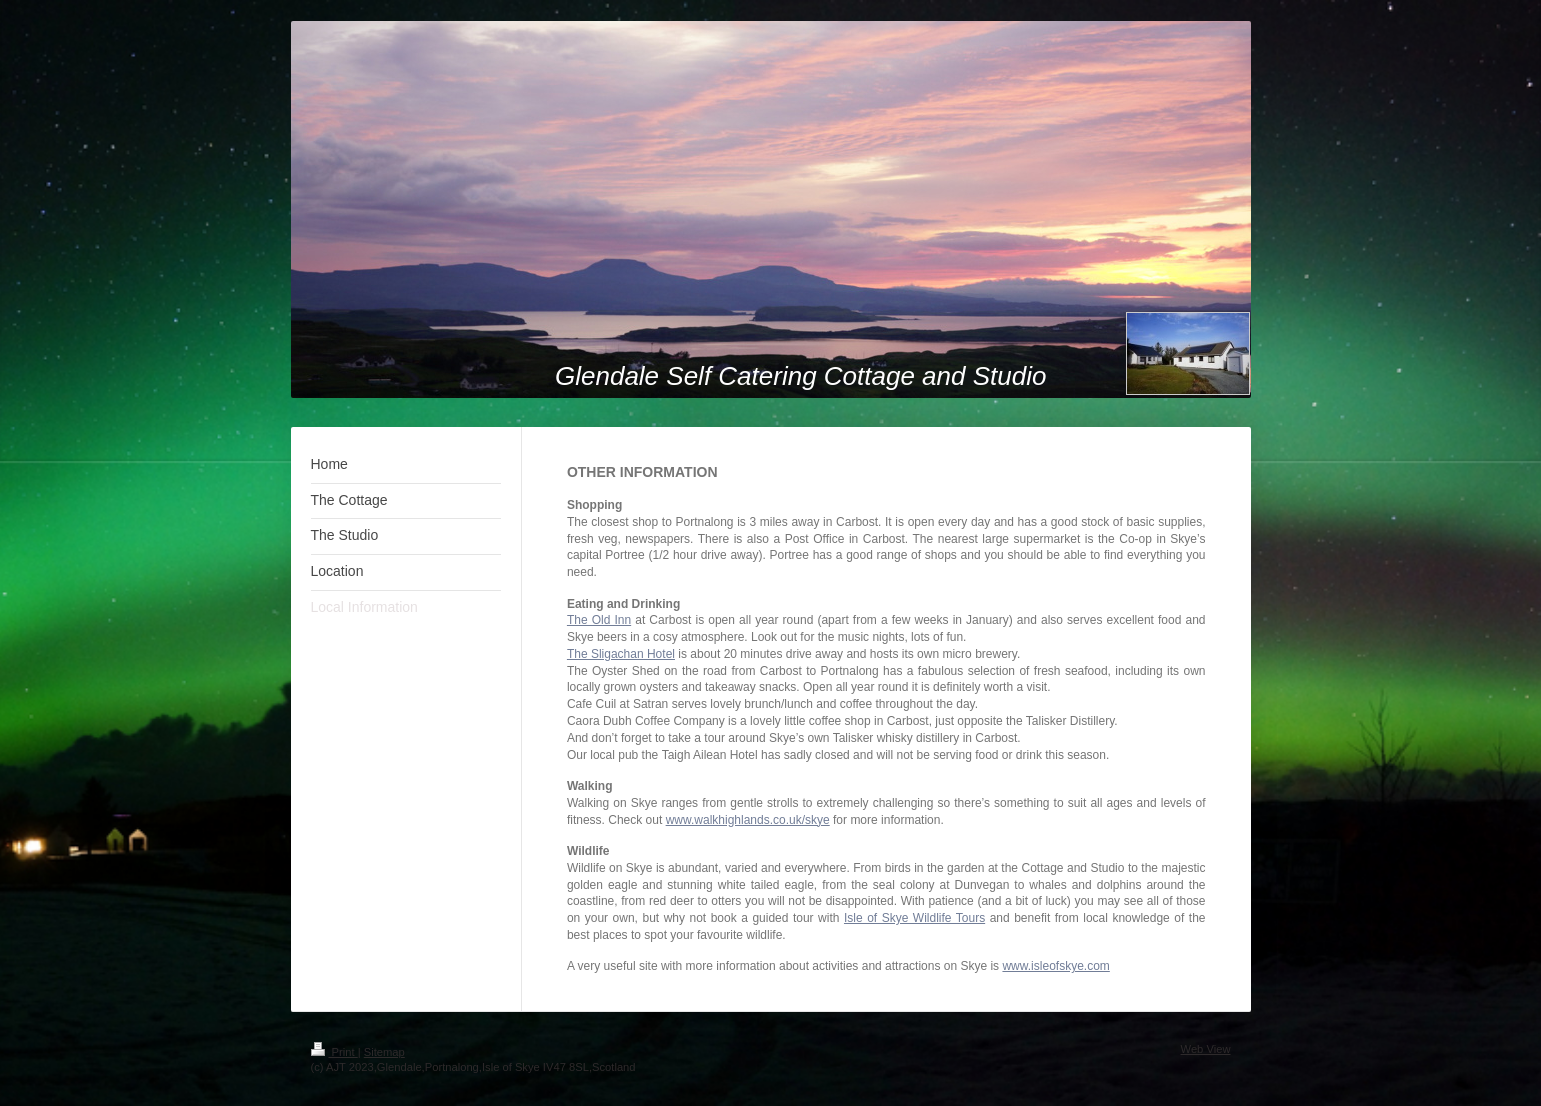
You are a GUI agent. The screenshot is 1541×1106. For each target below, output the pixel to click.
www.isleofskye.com (1055, 966)
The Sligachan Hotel (621, 654)
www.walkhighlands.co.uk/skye (748, 820)
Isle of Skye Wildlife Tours (914, 918)
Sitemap (384, 1052)
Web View (1206, 1049)
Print (334, 1052)
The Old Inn (599, 620)
